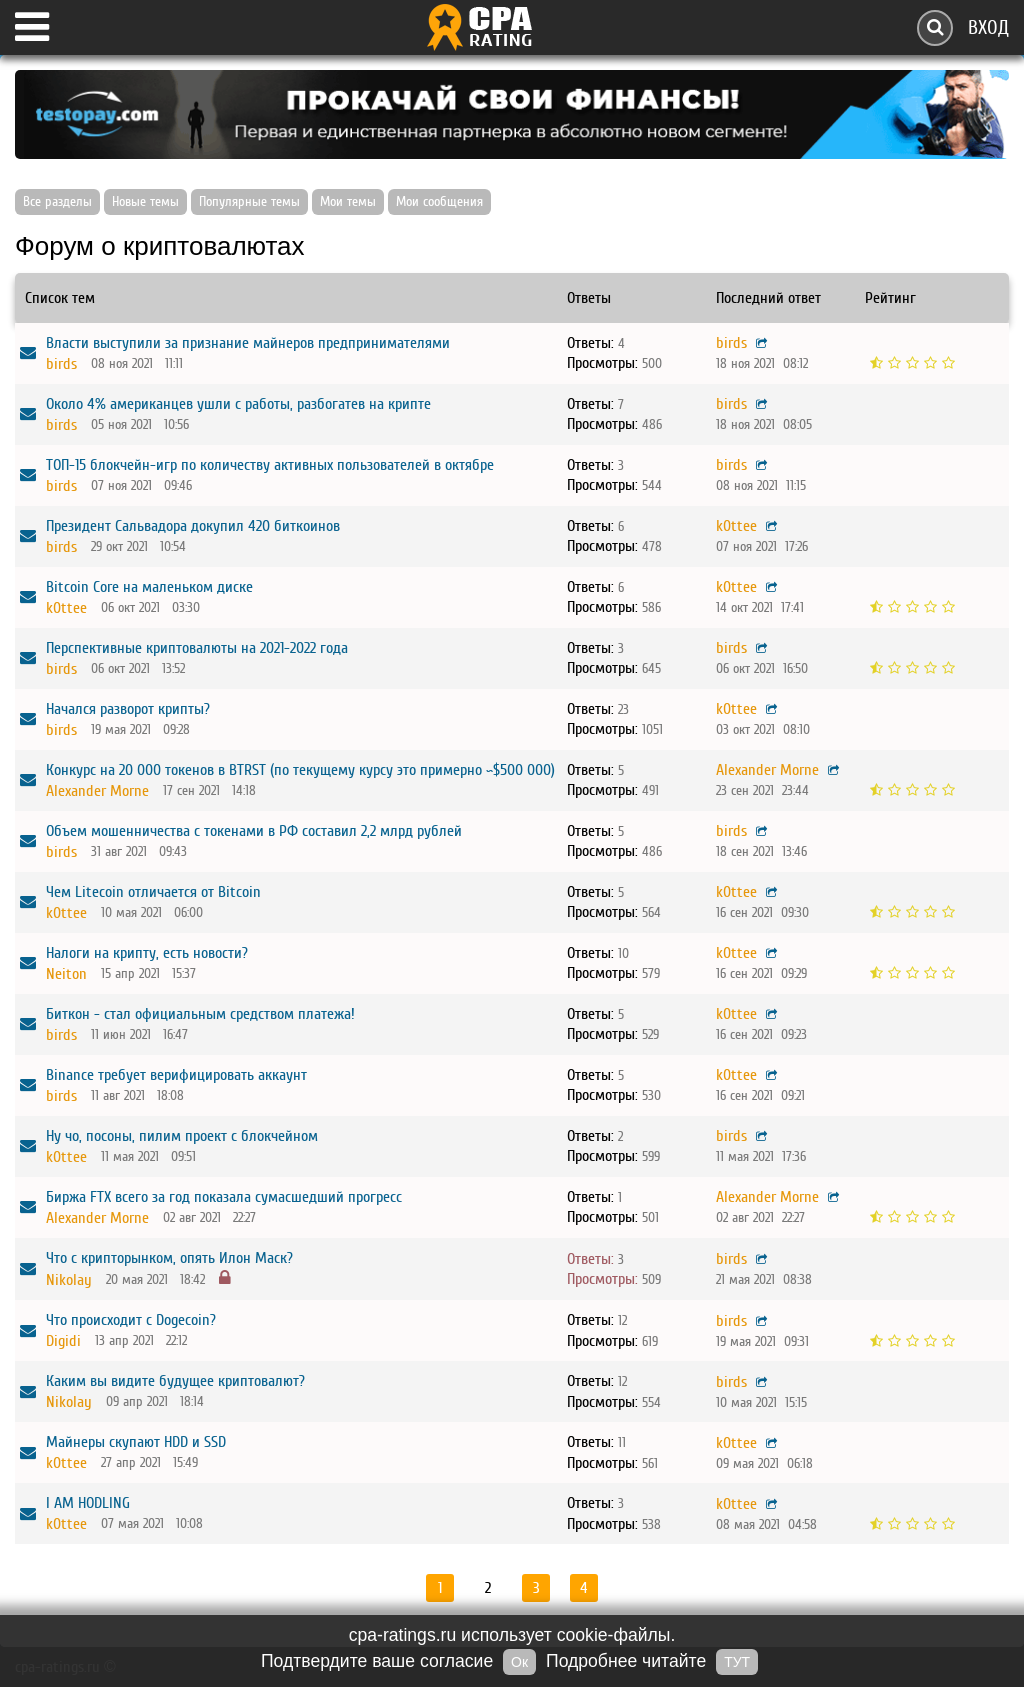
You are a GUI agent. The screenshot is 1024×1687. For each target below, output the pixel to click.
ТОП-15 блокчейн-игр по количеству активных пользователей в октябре (270, 465)
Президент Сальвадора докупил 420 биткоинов (193, 526)
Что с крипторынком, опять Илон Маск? (169, 1258)
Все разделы (57, 202)
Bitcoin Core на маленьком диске (149, 587)
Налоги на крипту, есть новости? (147, 953)
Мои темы (348, 202)
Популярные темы (249, 202)
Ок (519, 1662)
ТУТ (737, 1662)
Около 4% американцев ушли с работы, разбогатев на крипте (238, 404)
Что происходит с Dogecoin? (131, 1320)
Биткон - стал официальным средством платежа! (200, 1014)
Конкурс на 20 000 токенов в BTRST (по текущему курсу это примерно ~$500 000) (300, 770)
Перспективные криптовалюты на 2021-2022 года (197, 648)
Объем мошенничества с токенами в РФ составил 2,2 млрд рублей (254, 831)
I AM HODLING (88, 1503)
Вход (988, 27)
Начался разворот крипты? (128, 709)
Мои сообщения (439, 202)
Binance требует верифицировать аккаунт (176, 1075)
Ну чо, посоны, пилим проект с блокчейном (182, 1136)
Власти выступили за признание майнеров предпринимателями (248, 343)
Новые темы (145, 202)
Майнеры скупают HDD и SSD (136, 1442)
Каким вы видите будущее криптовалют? (175, 1381)
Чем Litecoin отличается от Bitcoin (153, 892)
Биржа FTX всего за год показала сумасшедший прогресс (224, 1197)
